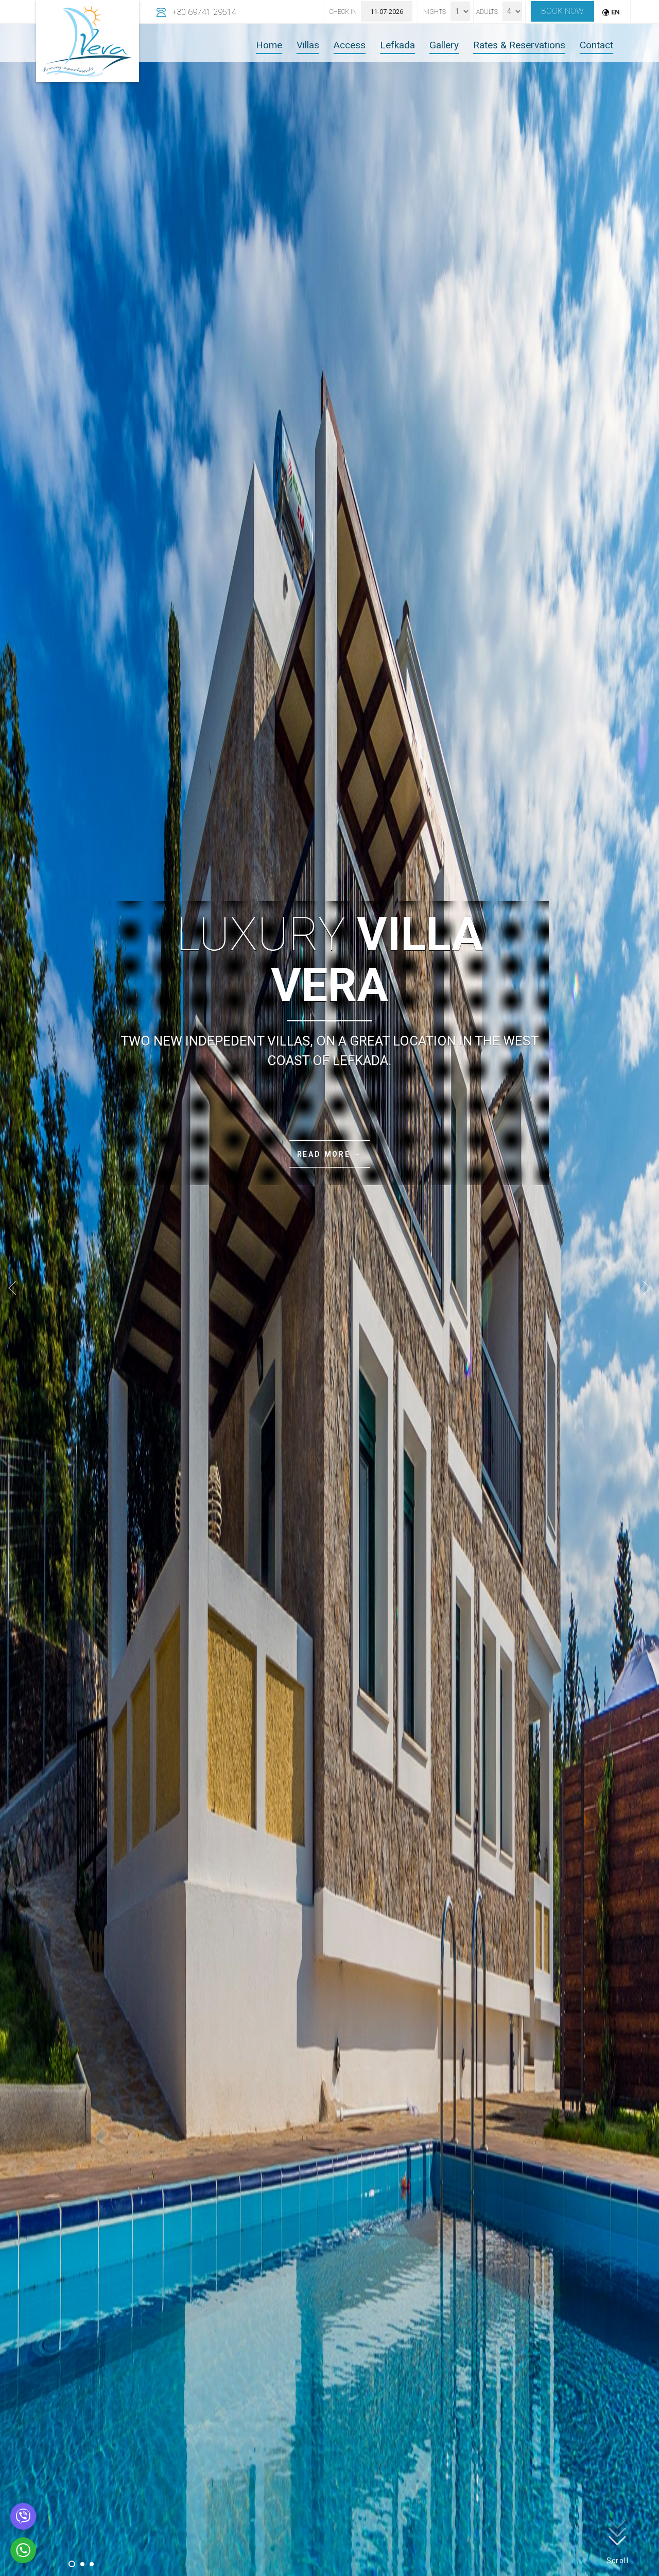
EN (615, 12)
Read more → (329, 1154)
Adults (487, 11)
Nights (434, 11)
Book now (562, 11)
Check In (343, 11)
